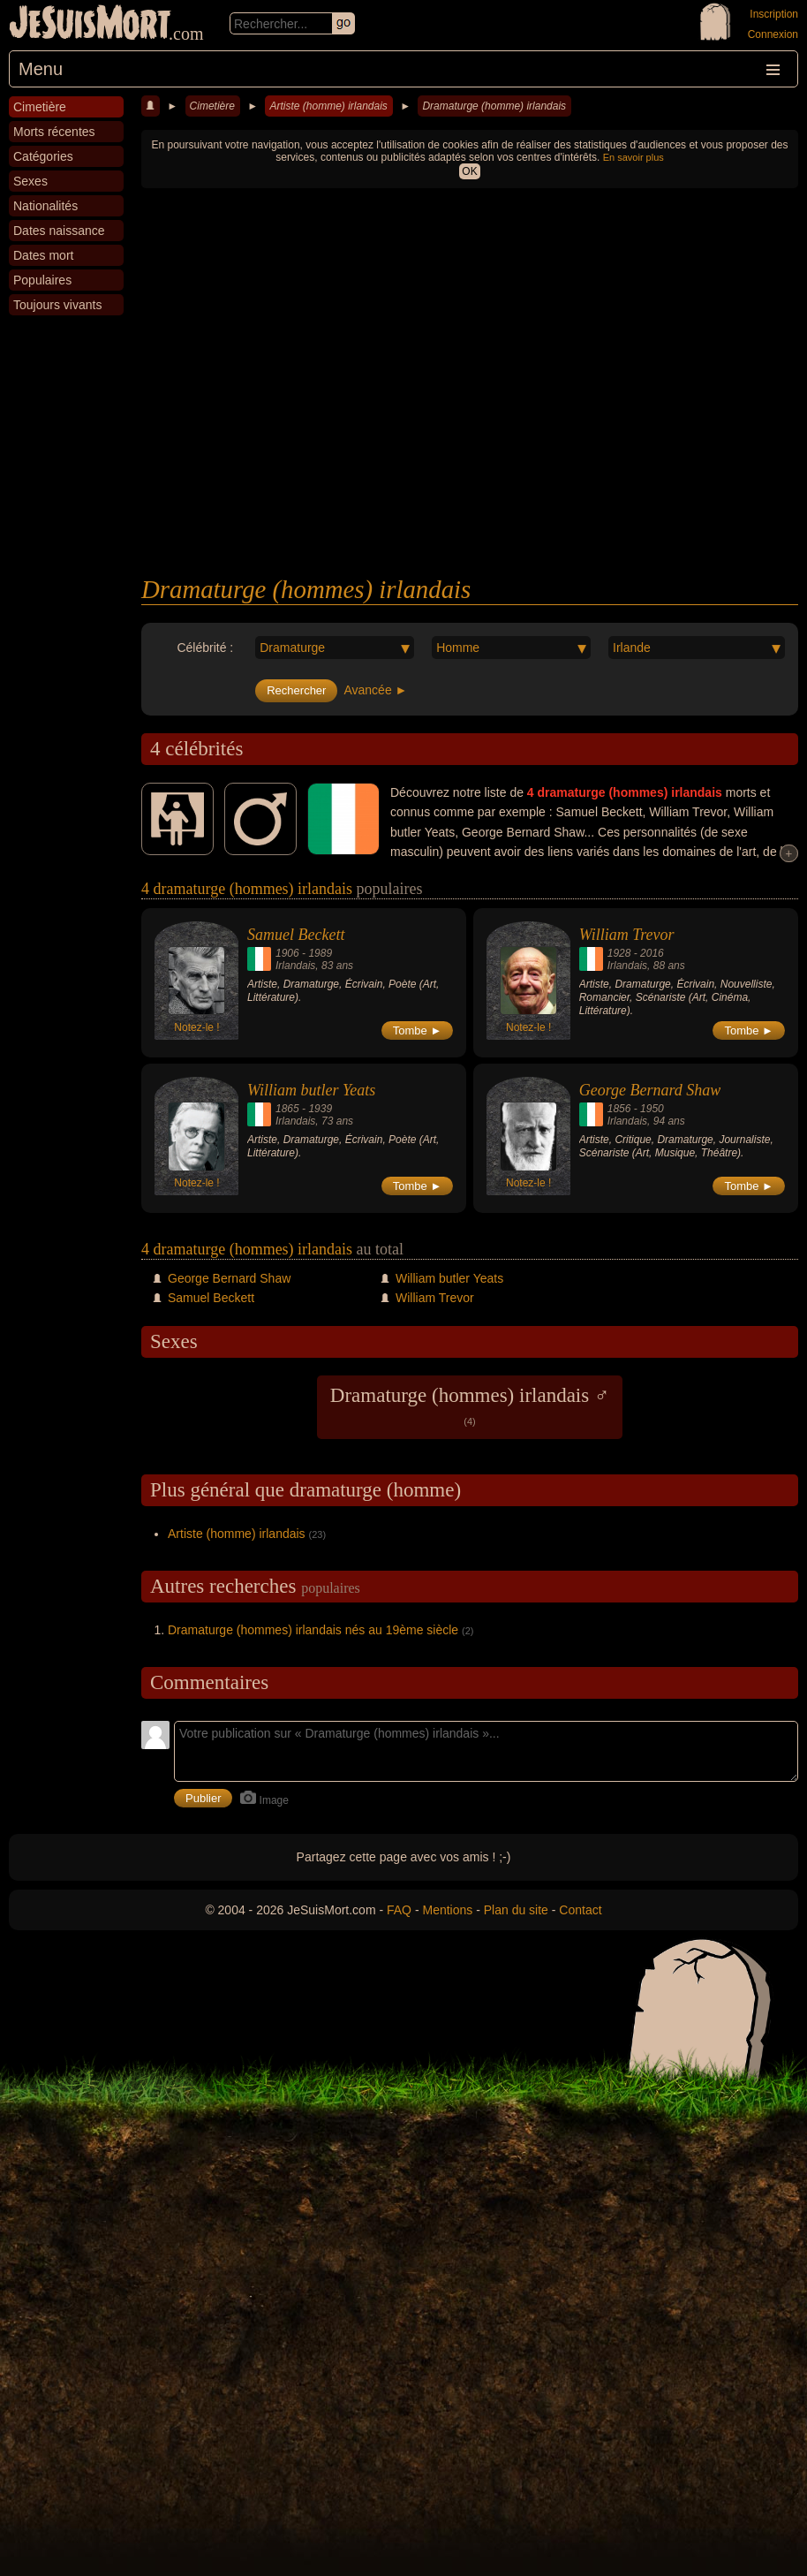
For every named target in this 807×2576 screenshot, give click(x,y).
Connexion (773, 34)
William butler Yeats (311, 1090)
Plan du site (516, 1910)
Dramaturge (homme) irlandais (494, 106)
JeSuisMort (90, 25)
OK (469, 171)
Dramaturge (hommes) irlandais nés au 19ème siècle (313, 1630)
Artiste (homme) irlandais (328, 106)
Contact (580, 1910)
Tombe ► (417, 1030)
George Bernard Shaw (650, 1090)
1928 (619, 953)
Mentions (447, 1910)
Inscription (774, 14)
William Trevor (627, 934)
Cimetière (212, 106)
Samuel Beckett (295, 934)
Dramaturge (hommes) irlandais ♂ (469, 1405)
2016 (652, 953)
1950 (652, 1108)
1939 (320, 1108)
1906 (287, 953)
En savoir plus (633, 157)
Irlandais (295, 965)
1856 (619, 1108)
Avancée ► (375, 690)
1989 (320, 953)
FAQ (399, 1910)
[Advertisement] (469, 442)
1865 (287, 1108)
